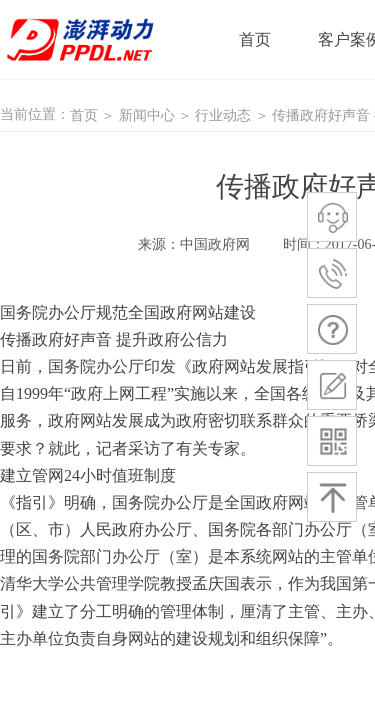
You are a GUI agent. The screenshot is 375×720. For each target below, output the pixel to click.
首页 (84, 115)
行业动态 (223, 115)
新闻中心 (147, 115)
